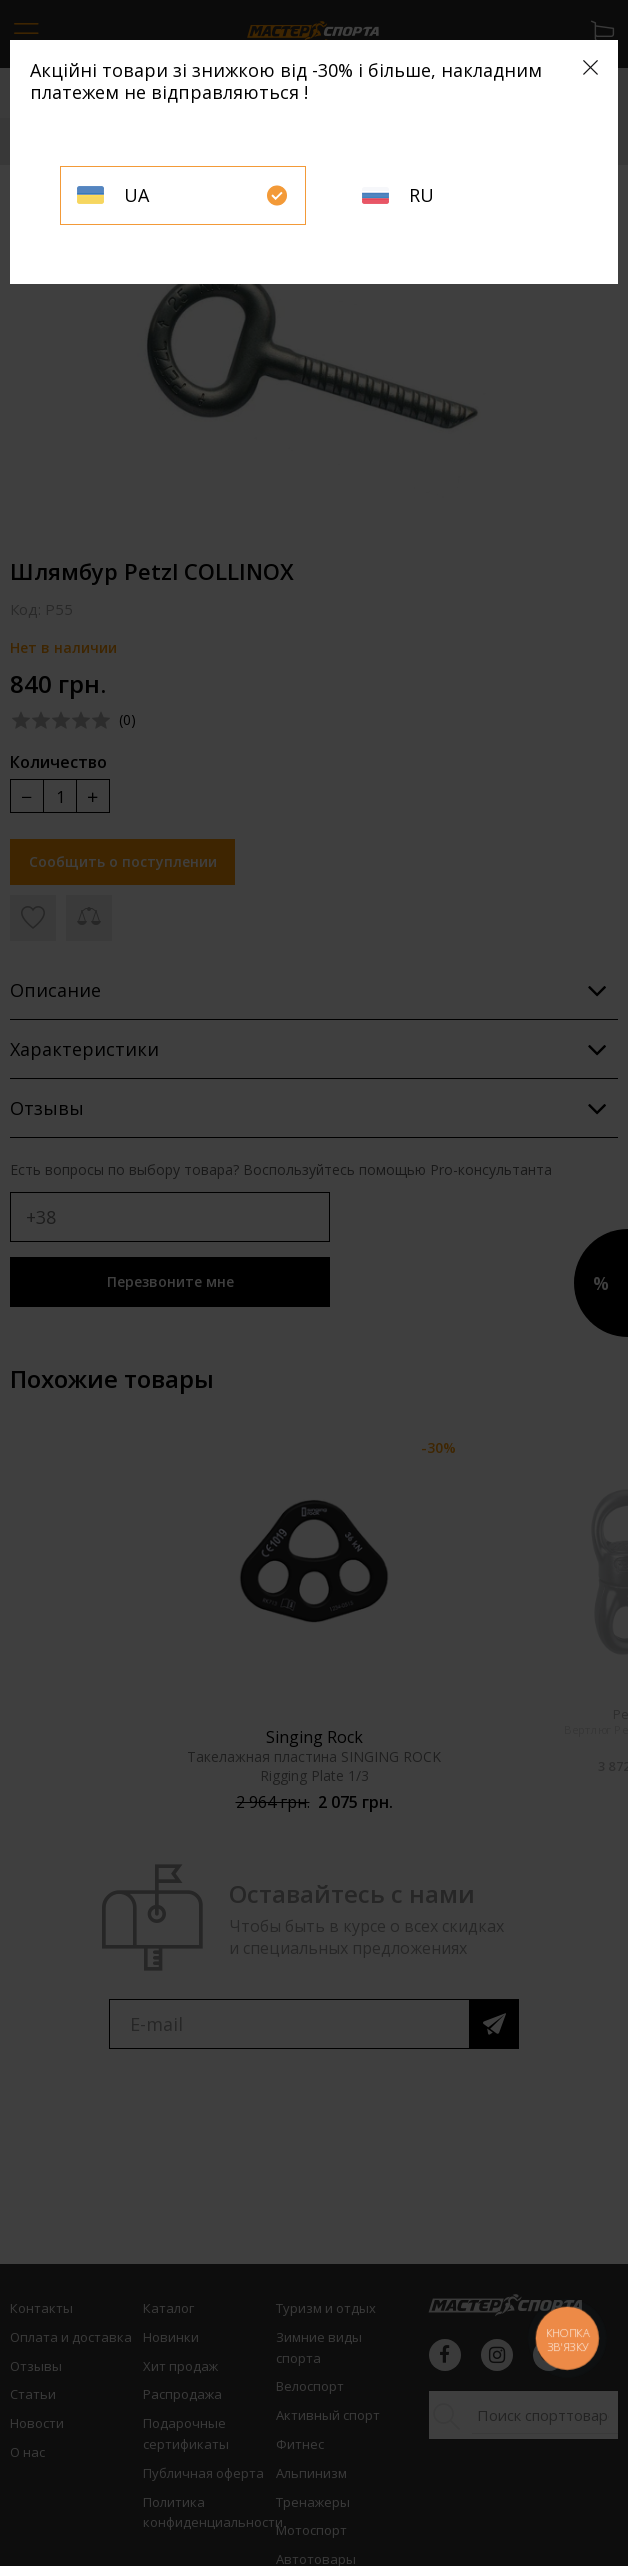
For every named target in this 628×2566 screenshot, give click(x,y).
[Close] (590, 67)
